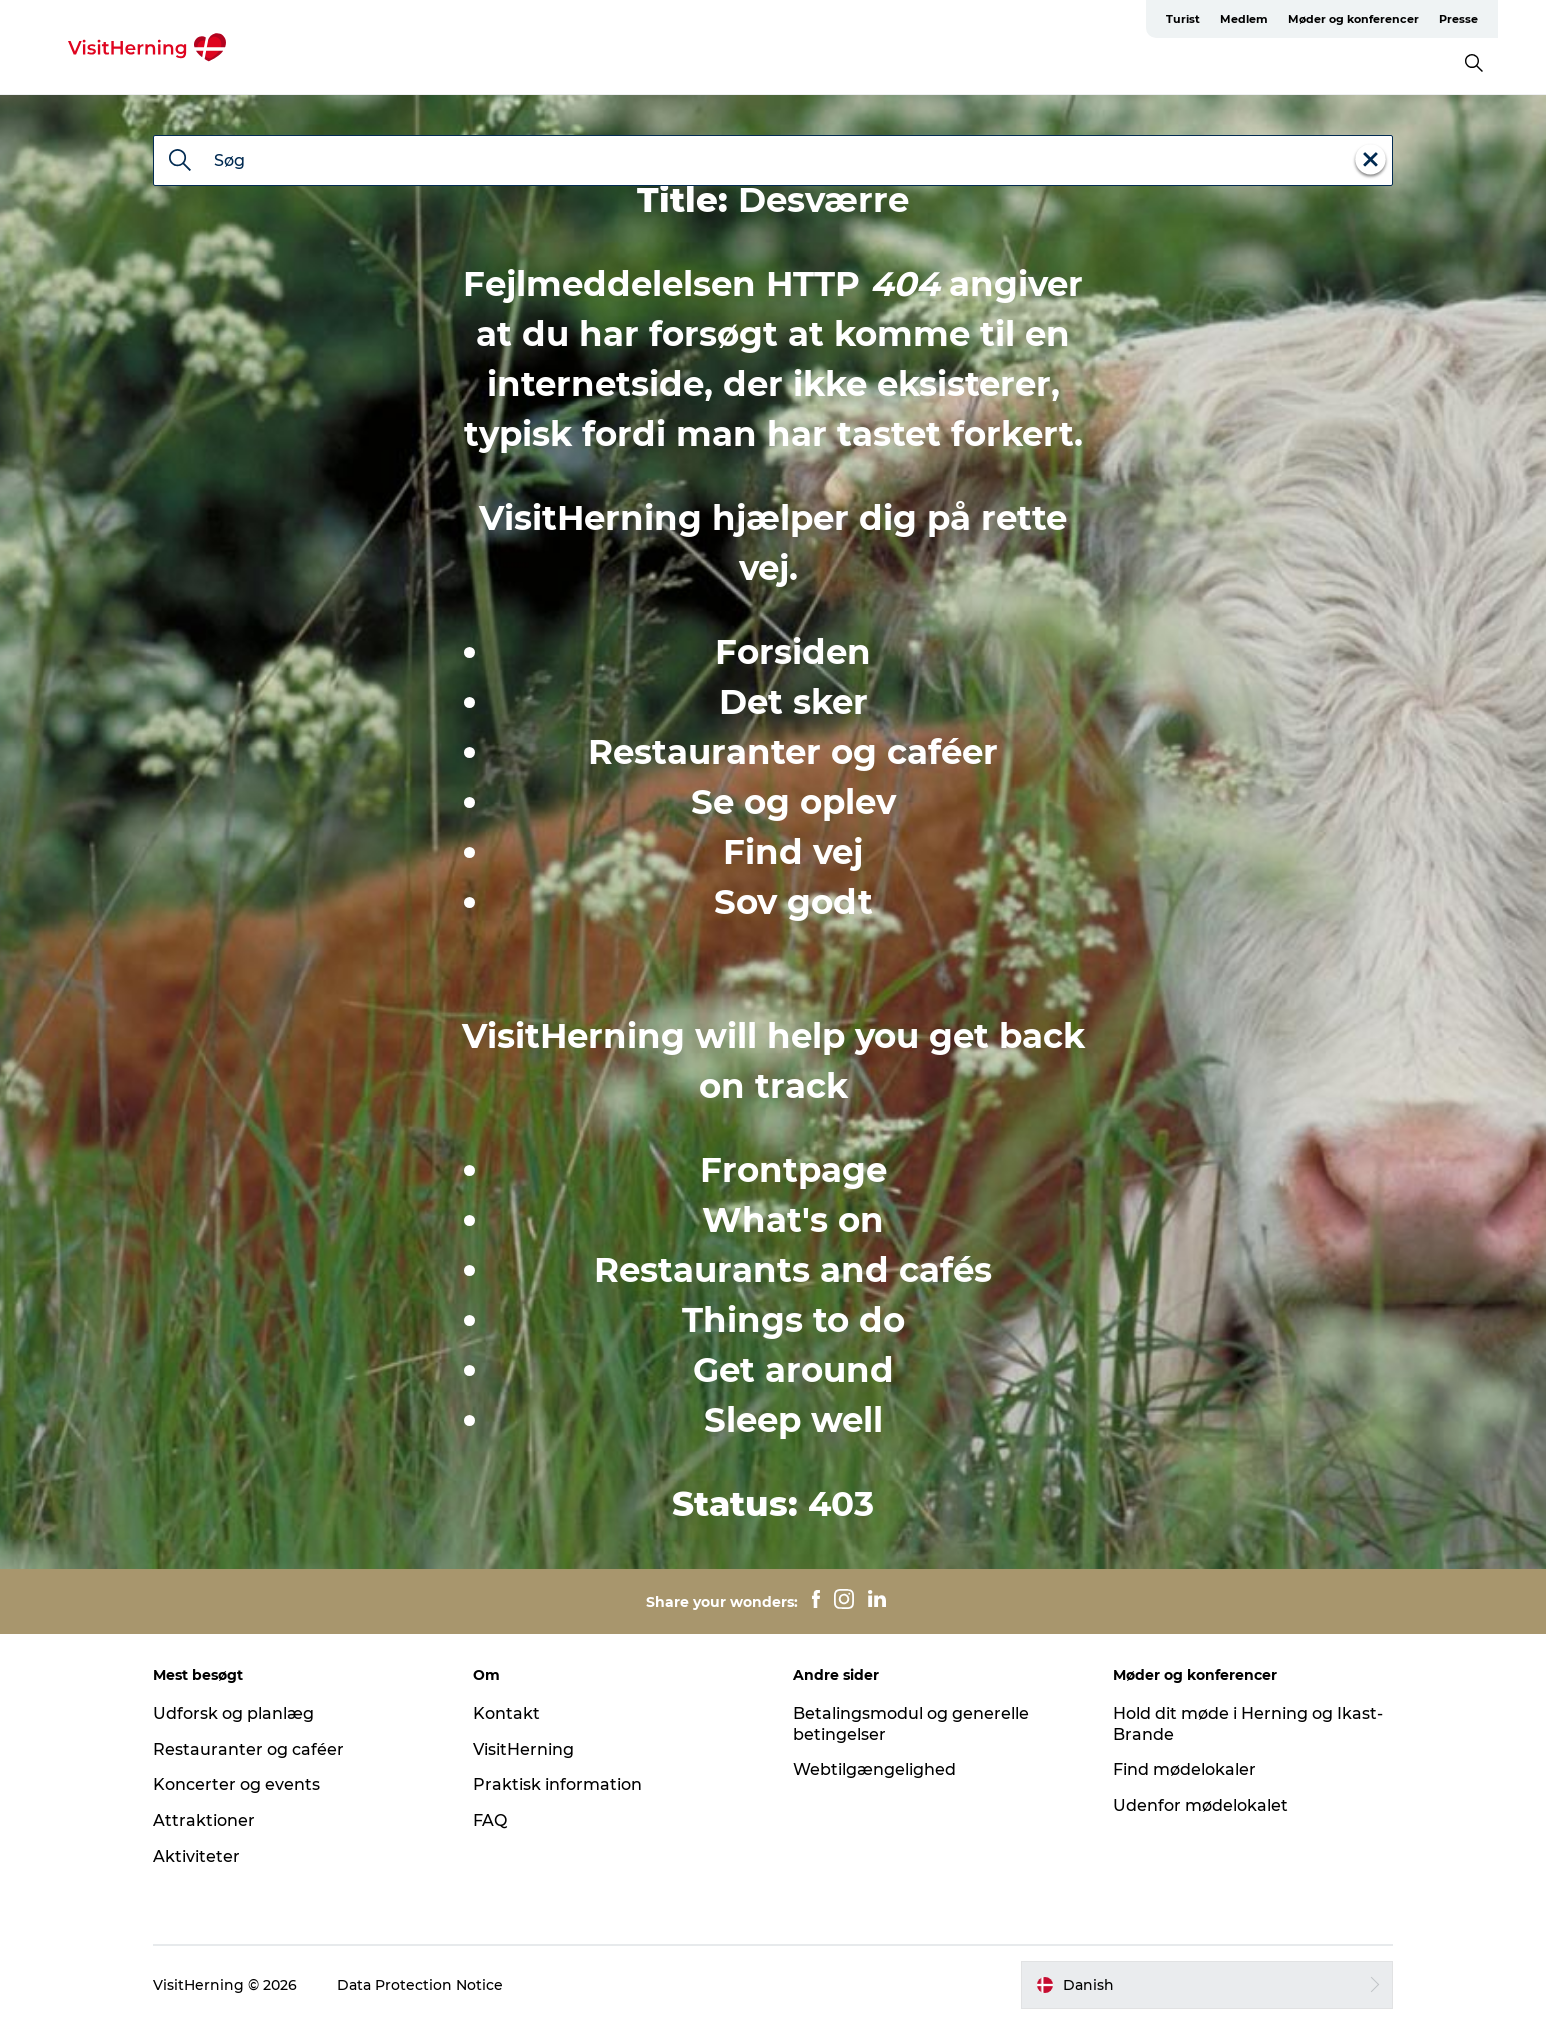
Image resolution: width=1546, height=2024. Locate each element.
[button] (1207, 1985)
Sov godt (793, 902)
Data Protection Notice (420, 1985)
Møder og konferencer (1353, 19)
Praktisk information (557, 1784)
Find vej (793, 852)
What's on (793, 1220)
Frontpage (793, 1170)
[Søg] (180, 162)
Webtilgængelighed (874, 1769)
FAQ (490, 1820)
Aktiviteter (196, 1856)
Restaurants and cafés (793, 1270)
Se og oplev (793, 802)
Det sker (793, 702)
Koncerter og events (236, 1784)
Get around (793, 1370)
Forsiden (793, 652)
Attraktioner (204, 1820)
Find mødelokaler (1184, 1769)
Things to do (793, 1320)
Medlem (1244, 19)
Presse (1458, 19)
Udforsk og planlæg (233, 1713)
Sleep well (793, 1420)
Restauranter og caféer (793, 752)
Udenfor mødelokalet (1200, 1805)
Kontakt (506, 1713)
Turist (1183, 19)
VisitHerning (523, 1749)
